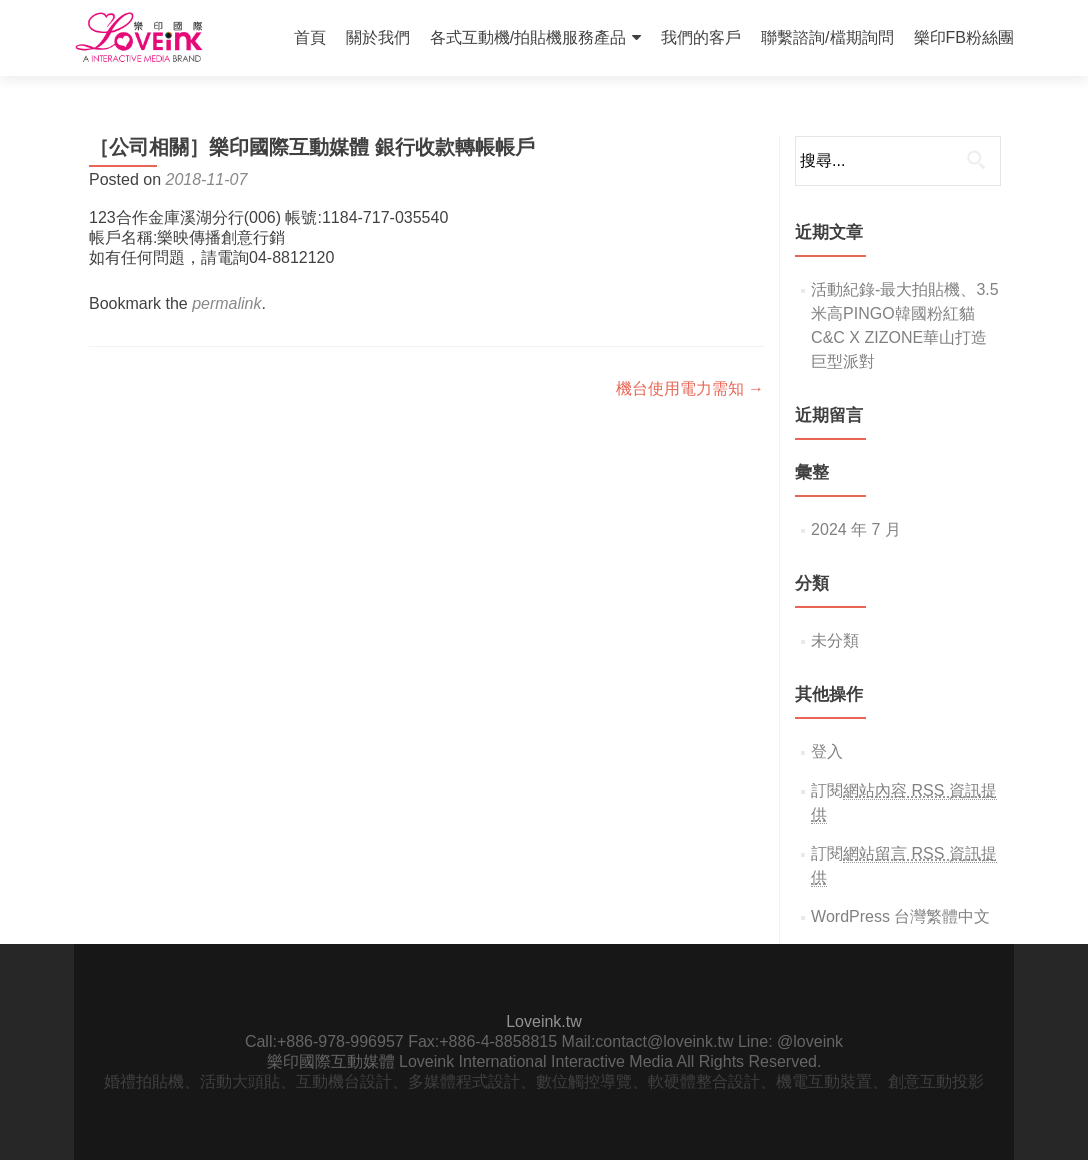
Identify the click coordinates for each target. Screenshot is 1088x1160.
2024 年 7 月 (856, 529)
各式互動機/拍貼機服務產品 (528, 37)
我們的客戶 (701, 37)
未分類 (835, 640)
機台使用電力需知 (690, 388)
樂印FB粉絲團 (964, 37)
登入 (827, 751)
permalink (226, 303)
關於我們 (378, 37)
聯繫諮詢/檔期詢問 (827, 37)
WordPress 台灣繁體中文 (900, 916)
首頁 (310, 37)
